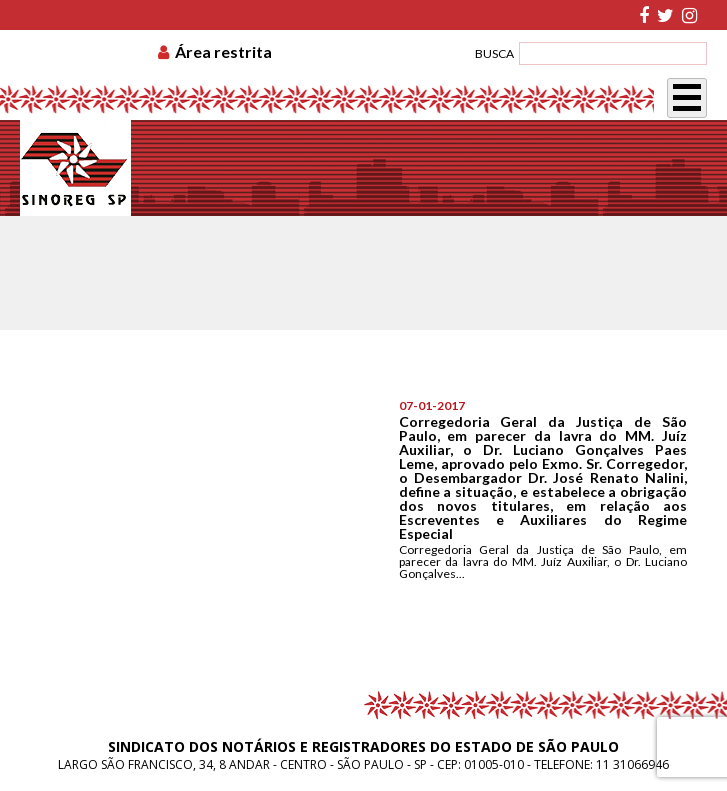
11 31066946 (632, 764)
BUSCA (494, 53)
